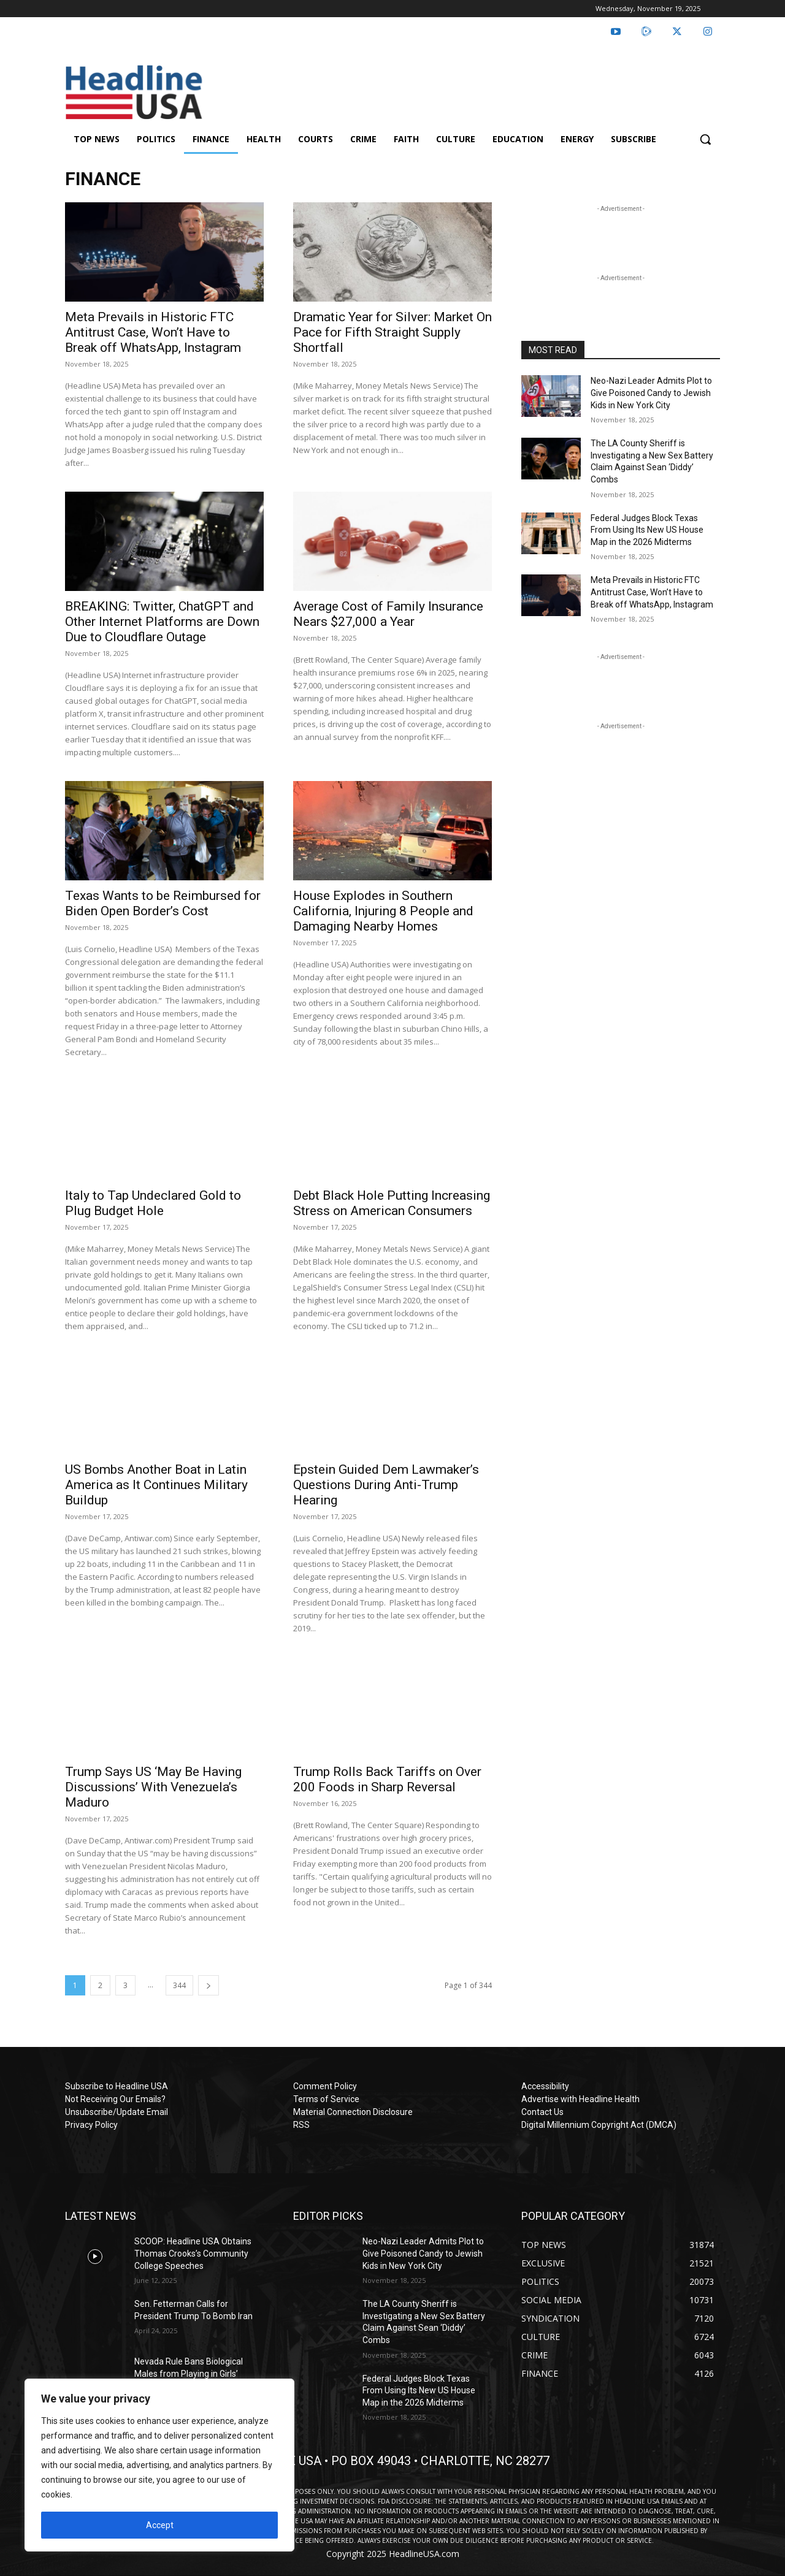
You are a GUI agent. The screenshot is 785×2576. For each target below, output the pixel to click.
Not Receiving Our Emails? (115, 2099)
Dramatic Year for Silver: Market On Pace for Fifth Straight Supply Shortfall (392, 332)
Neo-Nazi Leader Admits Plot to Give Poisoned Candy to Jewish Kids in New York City (651, 393)
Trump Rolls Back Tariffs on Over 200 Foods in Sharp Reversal (387, 1779)
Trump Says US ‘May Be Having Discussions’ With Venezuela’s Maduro (153, 1787)
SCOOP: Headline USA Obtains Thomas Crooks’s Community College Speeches (192, 2253)
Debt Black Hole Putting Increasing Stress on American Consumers (391, 1203)
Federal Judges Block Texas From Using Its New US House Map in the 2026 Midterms (647, 530)
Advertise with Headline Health (580, 2099)
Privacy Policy (91, 2125)
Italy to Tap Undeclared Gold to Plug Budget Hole (153, 1203)
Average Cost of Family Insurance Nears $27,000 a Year (388, 614)
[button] (705, 139)
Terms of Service (326, 2099)
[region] (159, 2465)
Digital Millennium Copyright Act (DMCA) (598, 2125)
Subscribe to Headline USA (116, 2086)
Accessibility (545, 2086)
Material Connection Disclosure (353, 2112)
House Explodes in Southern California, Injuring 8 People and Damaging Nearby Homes (383, 911)
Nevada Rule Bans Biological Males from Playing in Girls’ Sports (188, 2373)
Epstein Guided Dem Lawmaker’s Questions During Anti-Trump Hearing (386, 1484)
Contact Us (542, 2112)
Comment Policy (325, 2086)
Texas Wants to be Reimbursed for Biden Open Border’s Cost (163, 903)
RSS (301, 2125)
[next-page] (208, 1985)
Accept (160, 2525)
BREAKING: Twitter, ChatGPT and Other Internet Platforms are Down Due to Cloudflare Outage (162, 621)
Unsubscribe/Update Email (116, 2112)
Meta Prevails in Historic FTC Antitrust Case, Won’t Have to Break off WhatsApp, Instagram (153, 332)
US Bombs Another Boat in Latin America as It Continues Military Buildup (156, 1484)
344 (179, 1985)
